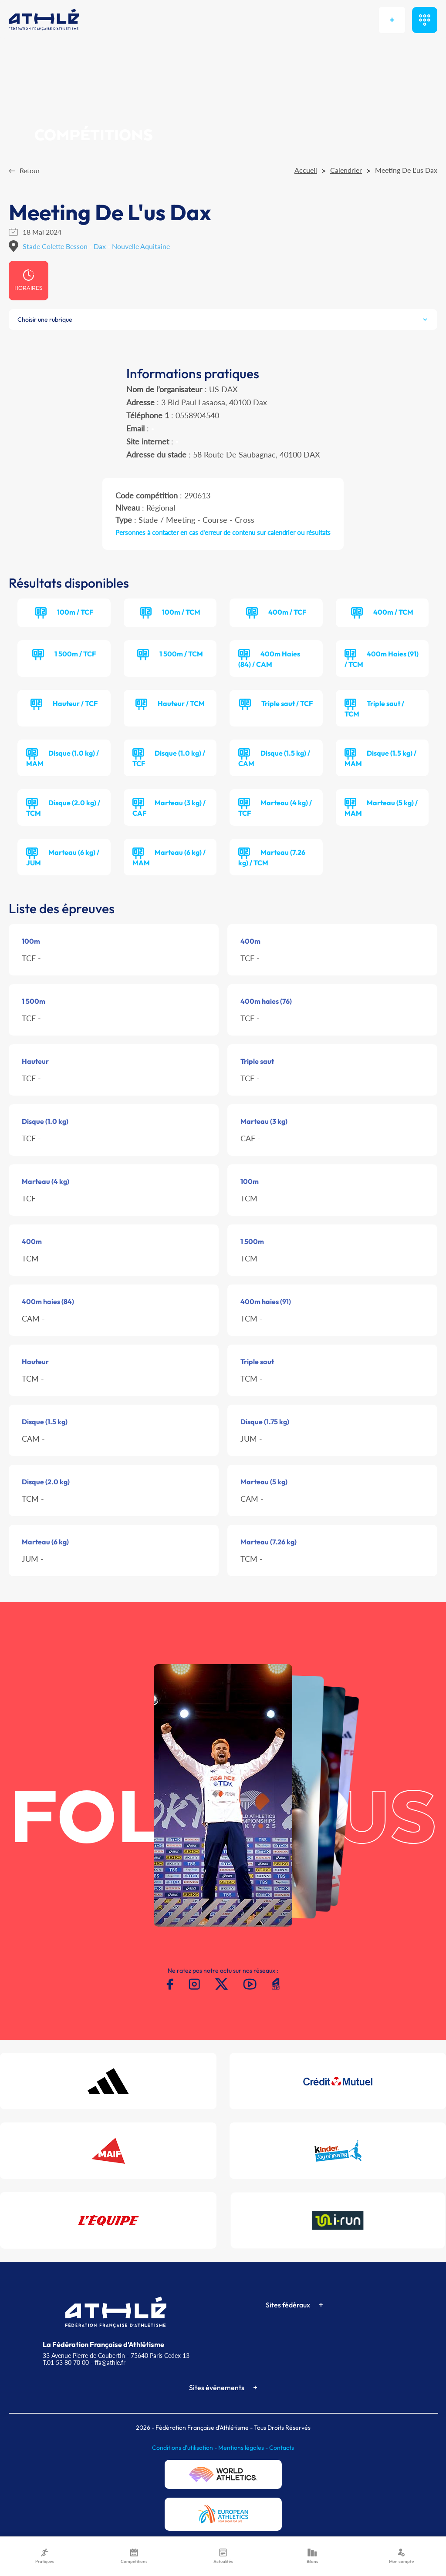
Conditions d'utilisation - (185, 2448)
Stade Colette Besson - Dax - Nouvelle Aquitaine (96, 246)
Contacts (281, 2448)
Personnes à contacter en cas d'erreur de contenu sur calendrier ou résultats (223, 532)
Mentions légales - (243, 2448)
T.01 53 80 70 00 (66, 2362)
